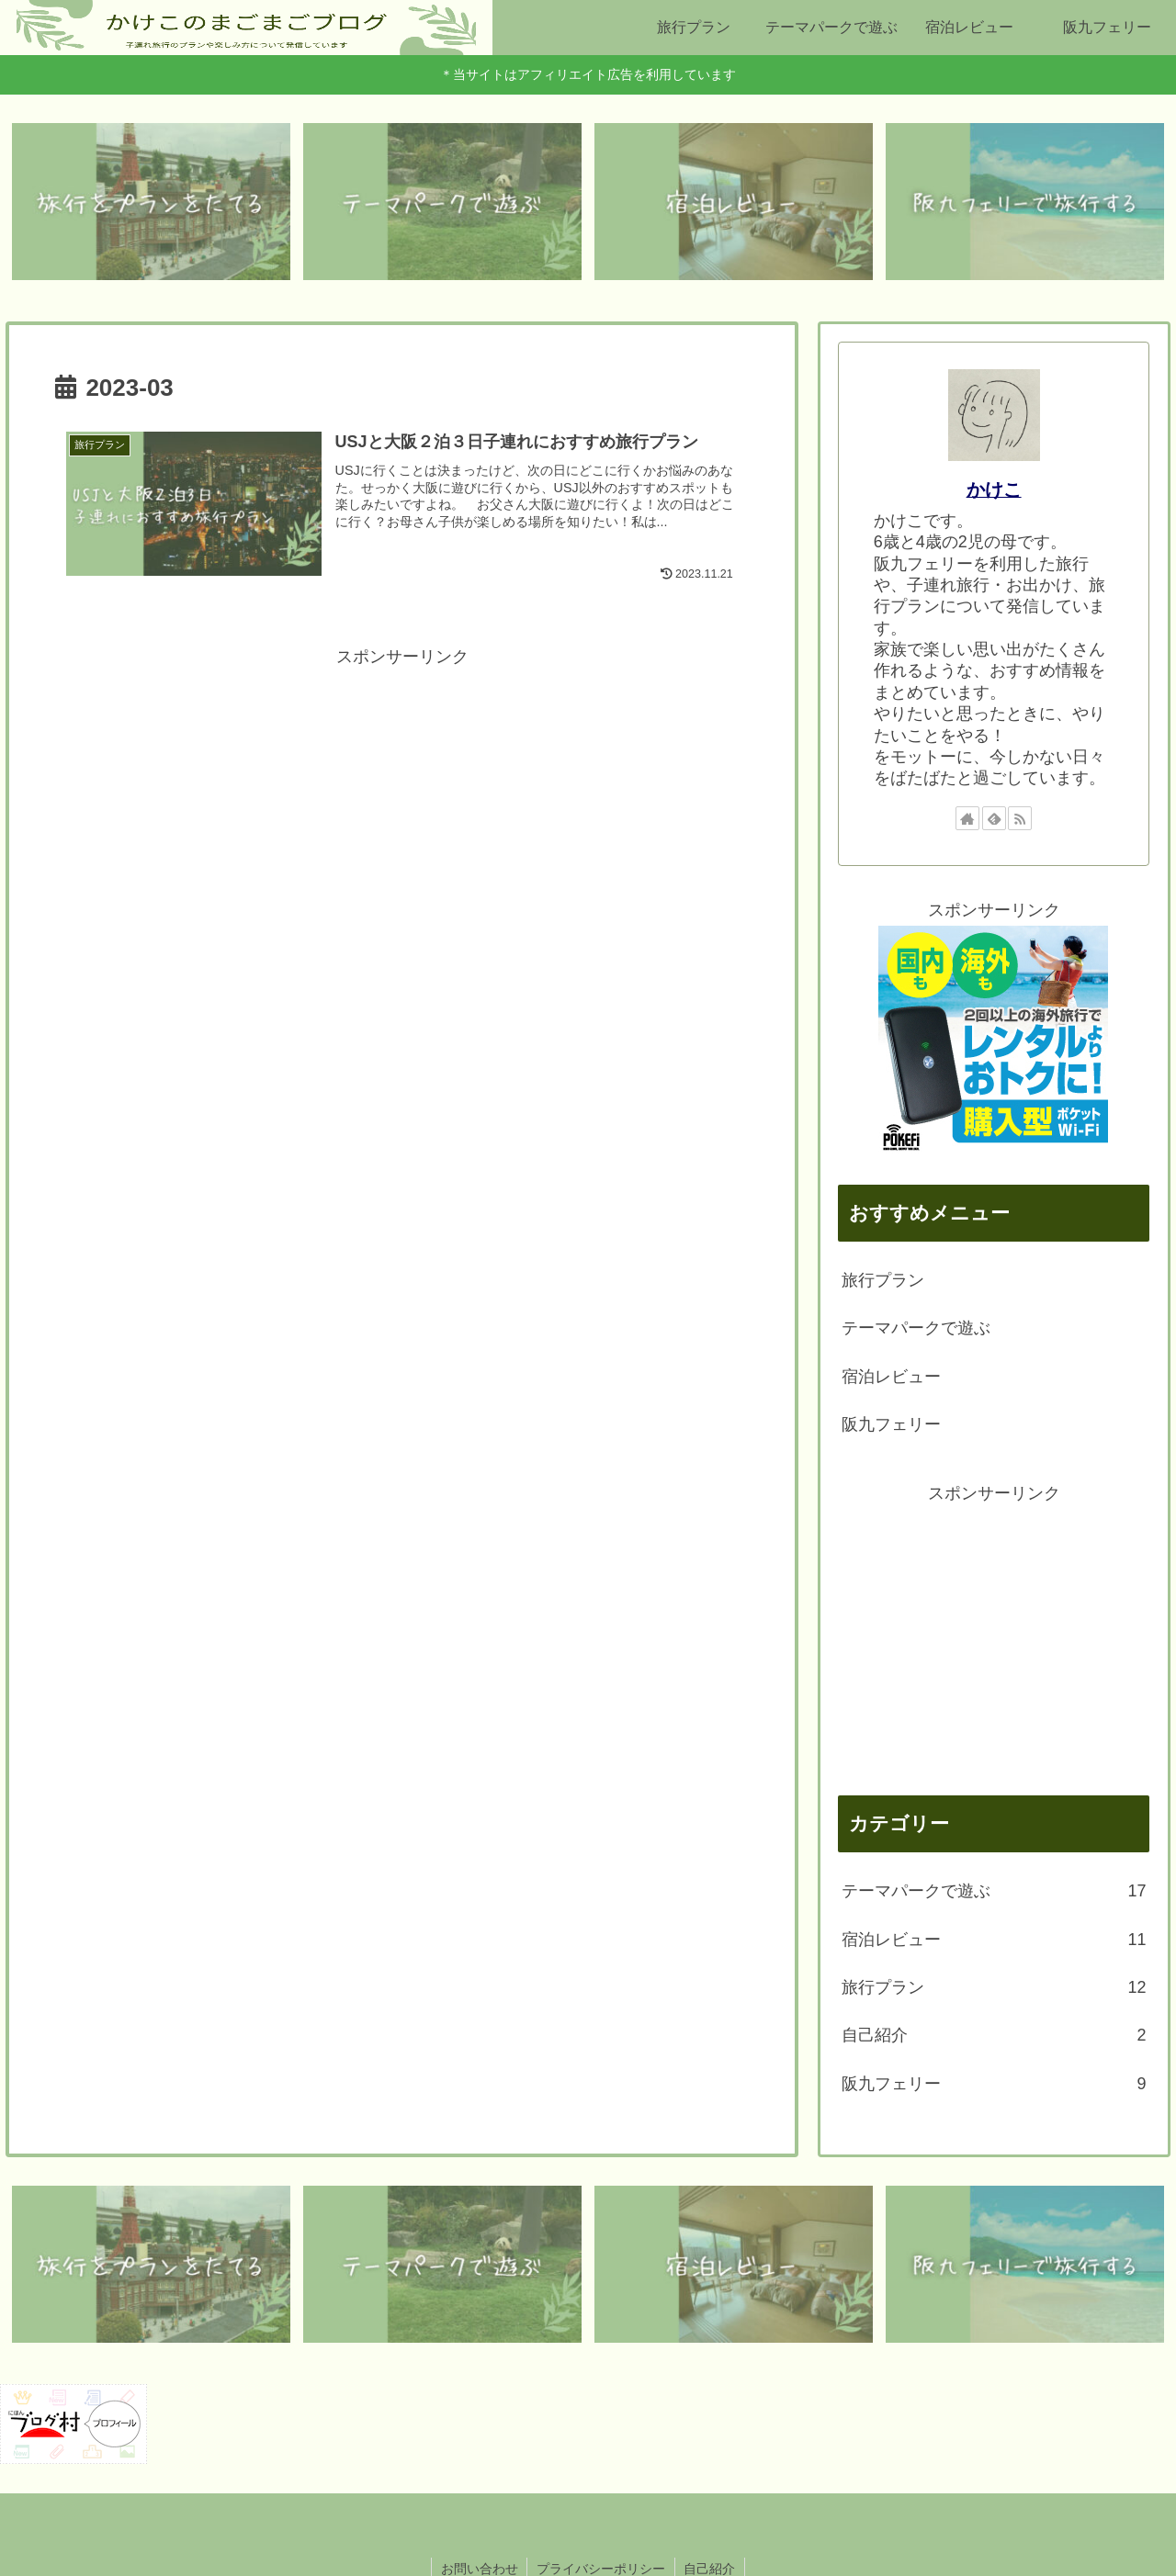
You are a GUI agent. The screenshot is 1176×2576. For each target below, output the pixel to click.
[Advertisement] (402, 800)
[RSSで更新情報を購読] (1020, 818)
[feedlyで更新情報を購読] (994, 818)
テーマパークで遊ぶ (916, 1329)
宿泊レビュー (891, 1376)
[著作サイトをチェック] (967, 818)
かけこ (994, 489)
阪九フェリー (891, 1424)
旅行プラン (883, 1280)
